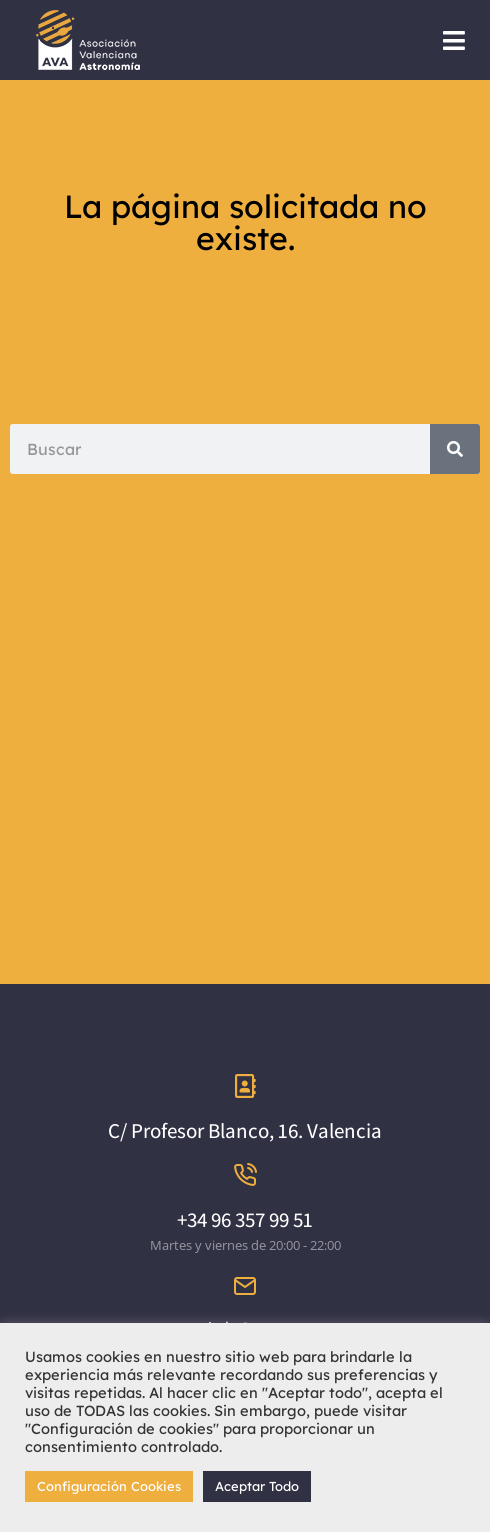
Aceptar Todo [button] (257, 1486)
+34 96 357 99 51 (245, 1219)
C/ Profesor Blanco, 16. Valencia (245, 1130)
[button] (454, 40)
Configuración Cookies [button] (109, 1486)
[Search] (455, 449)
